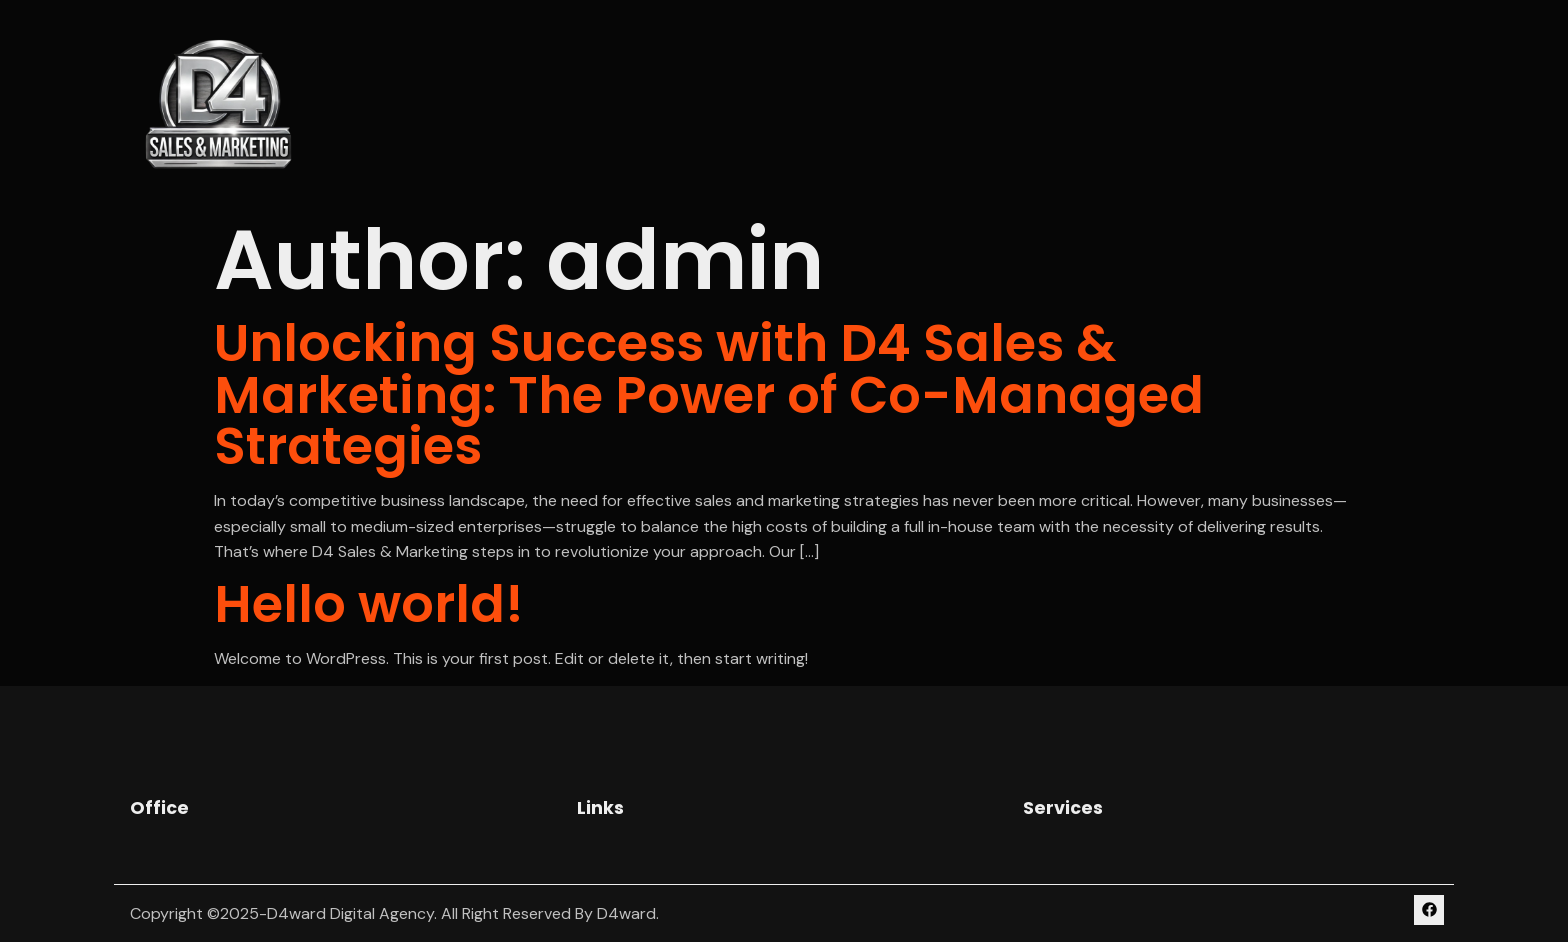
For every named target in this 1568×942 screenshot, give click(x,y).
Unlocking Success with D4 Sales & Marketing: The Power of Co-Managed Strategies (709, 394)
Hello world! (369, 604)
